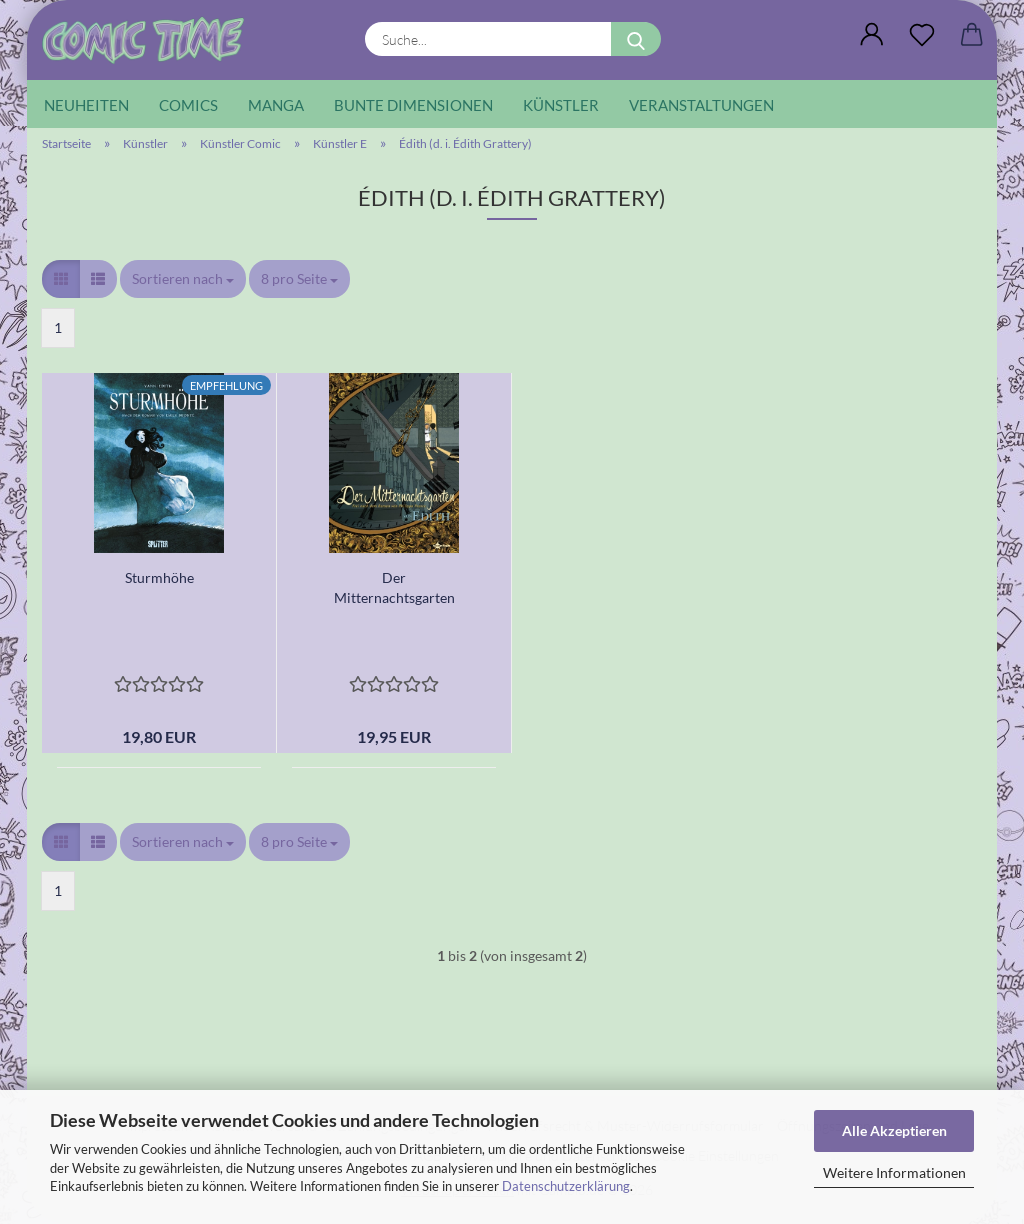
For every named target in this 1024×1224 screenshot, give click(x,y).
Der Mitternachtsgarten (394, 587)
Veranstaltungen (701, 105)
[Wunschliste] (922, 35)
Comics (188, 105)
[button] (872, 35)
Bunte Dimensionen (413, 105)
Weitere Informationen (894, 1172)
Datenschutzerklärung (566, 1186)
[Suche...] (636, 39)
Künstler (561, 105)
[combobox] (183, 279)
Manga (276, 105)
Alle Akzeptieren (894, 1130)
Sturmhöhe (159, 577)
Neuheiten (86, 105)
